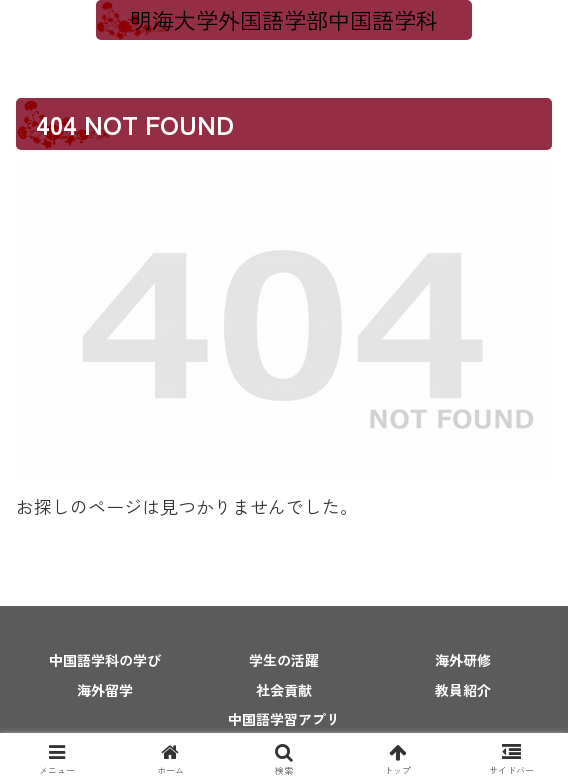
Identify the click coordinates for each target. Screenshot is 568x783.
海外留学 (105, 690)
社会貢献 (284, 690)
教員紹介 (463, 690)
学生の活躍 (284, 660)
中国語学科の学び (105, 660)
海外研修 (463, 660)
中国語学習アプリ (284, 719)
